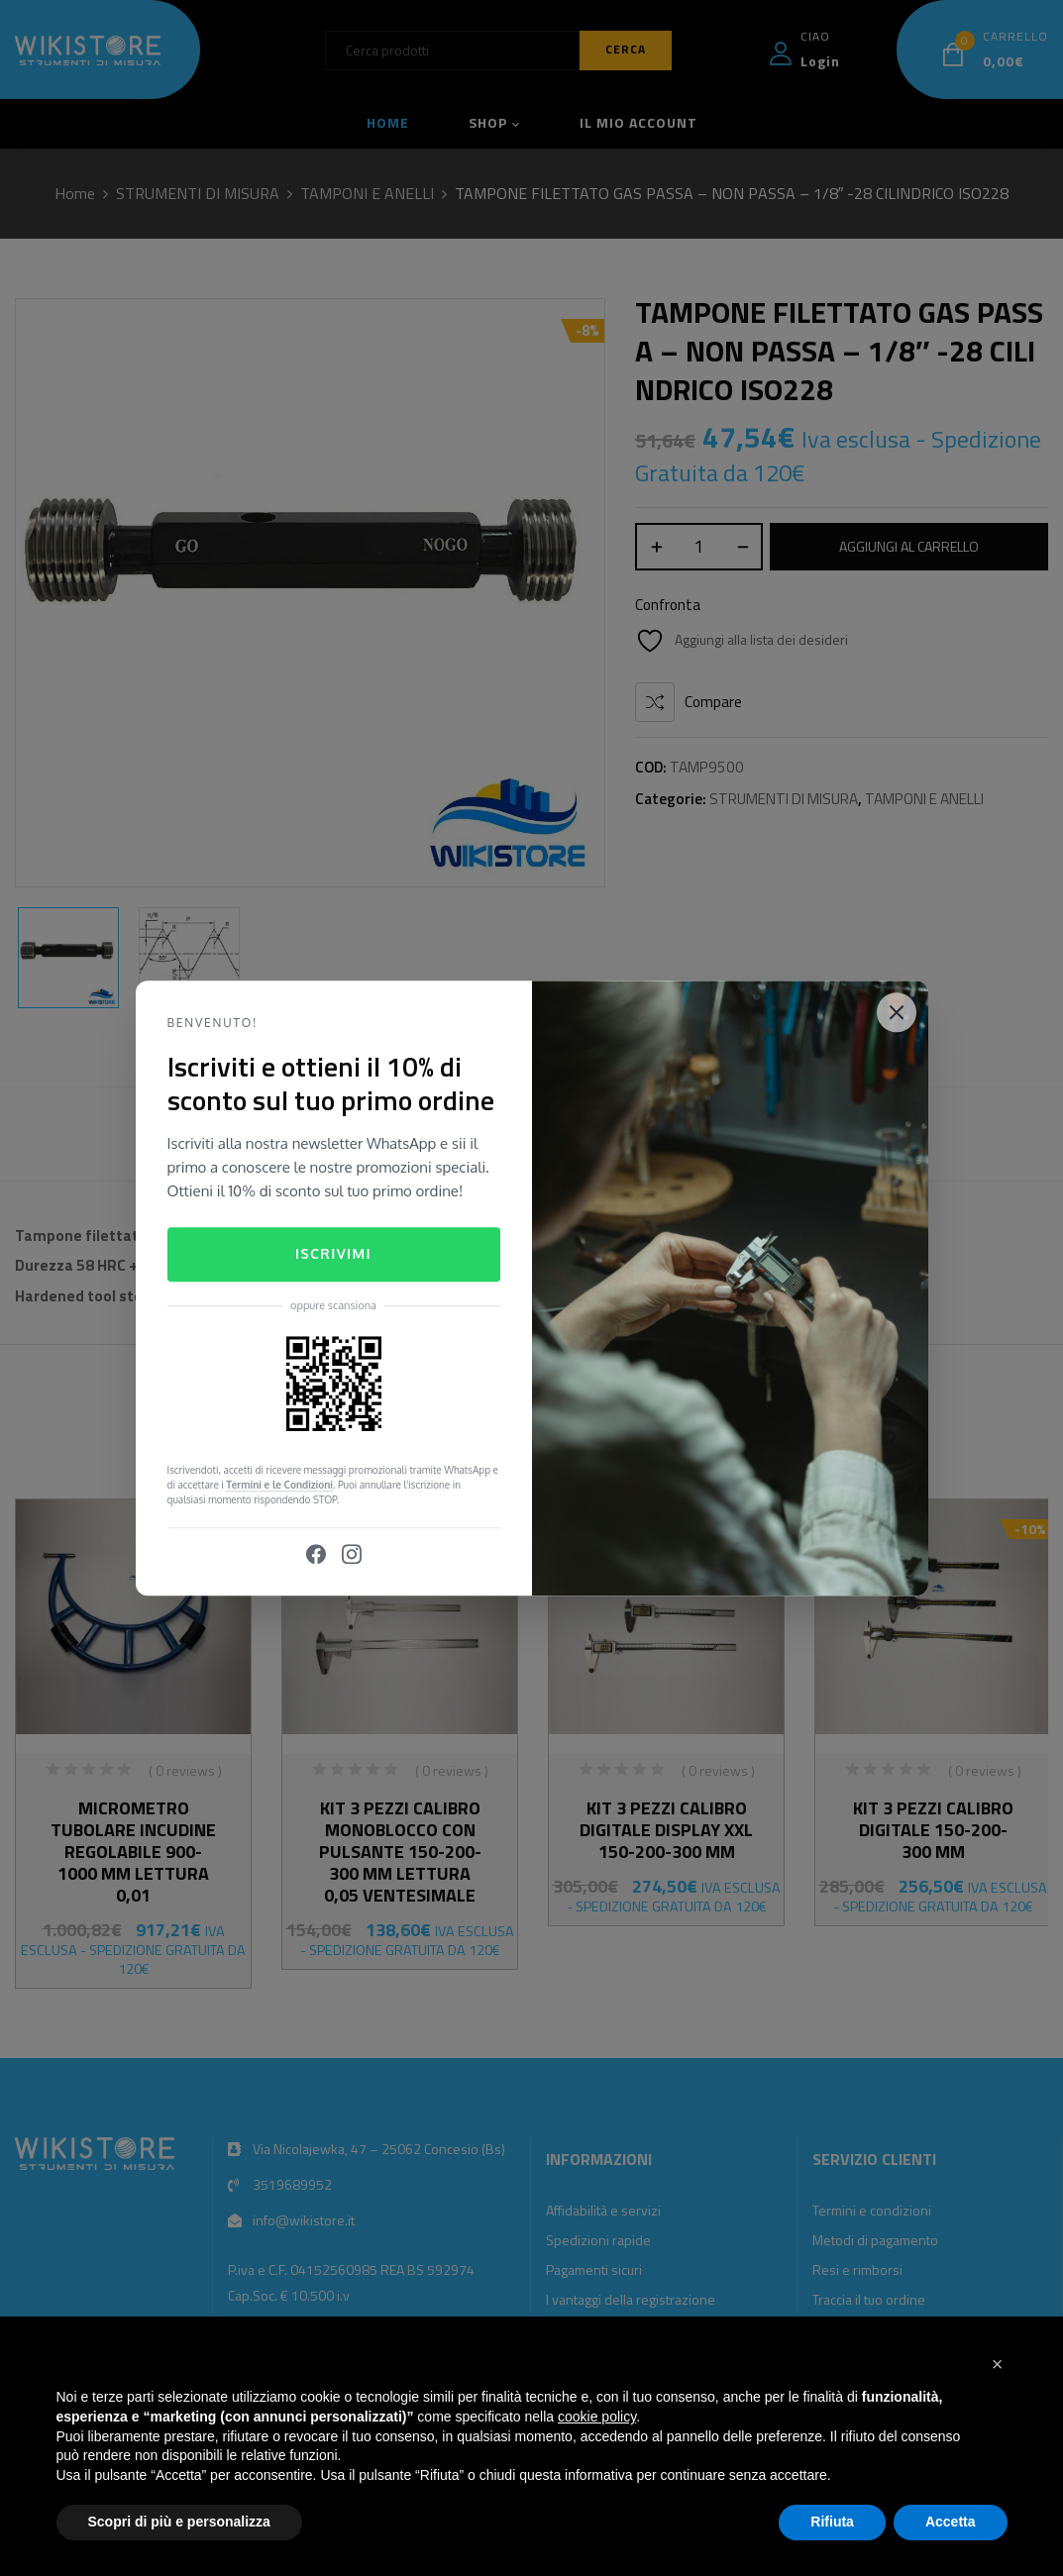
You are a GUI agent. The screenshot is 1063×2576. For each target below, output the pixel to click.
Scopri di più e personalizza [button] (179, 2521)
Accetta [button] (950, 2521)
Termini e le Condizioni (279, 1485)
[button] (997, 2364)
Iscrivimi (333, 1254)
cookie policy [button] (597, 2416)
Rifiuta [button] (832, 2521)
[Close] (896, 1012)
